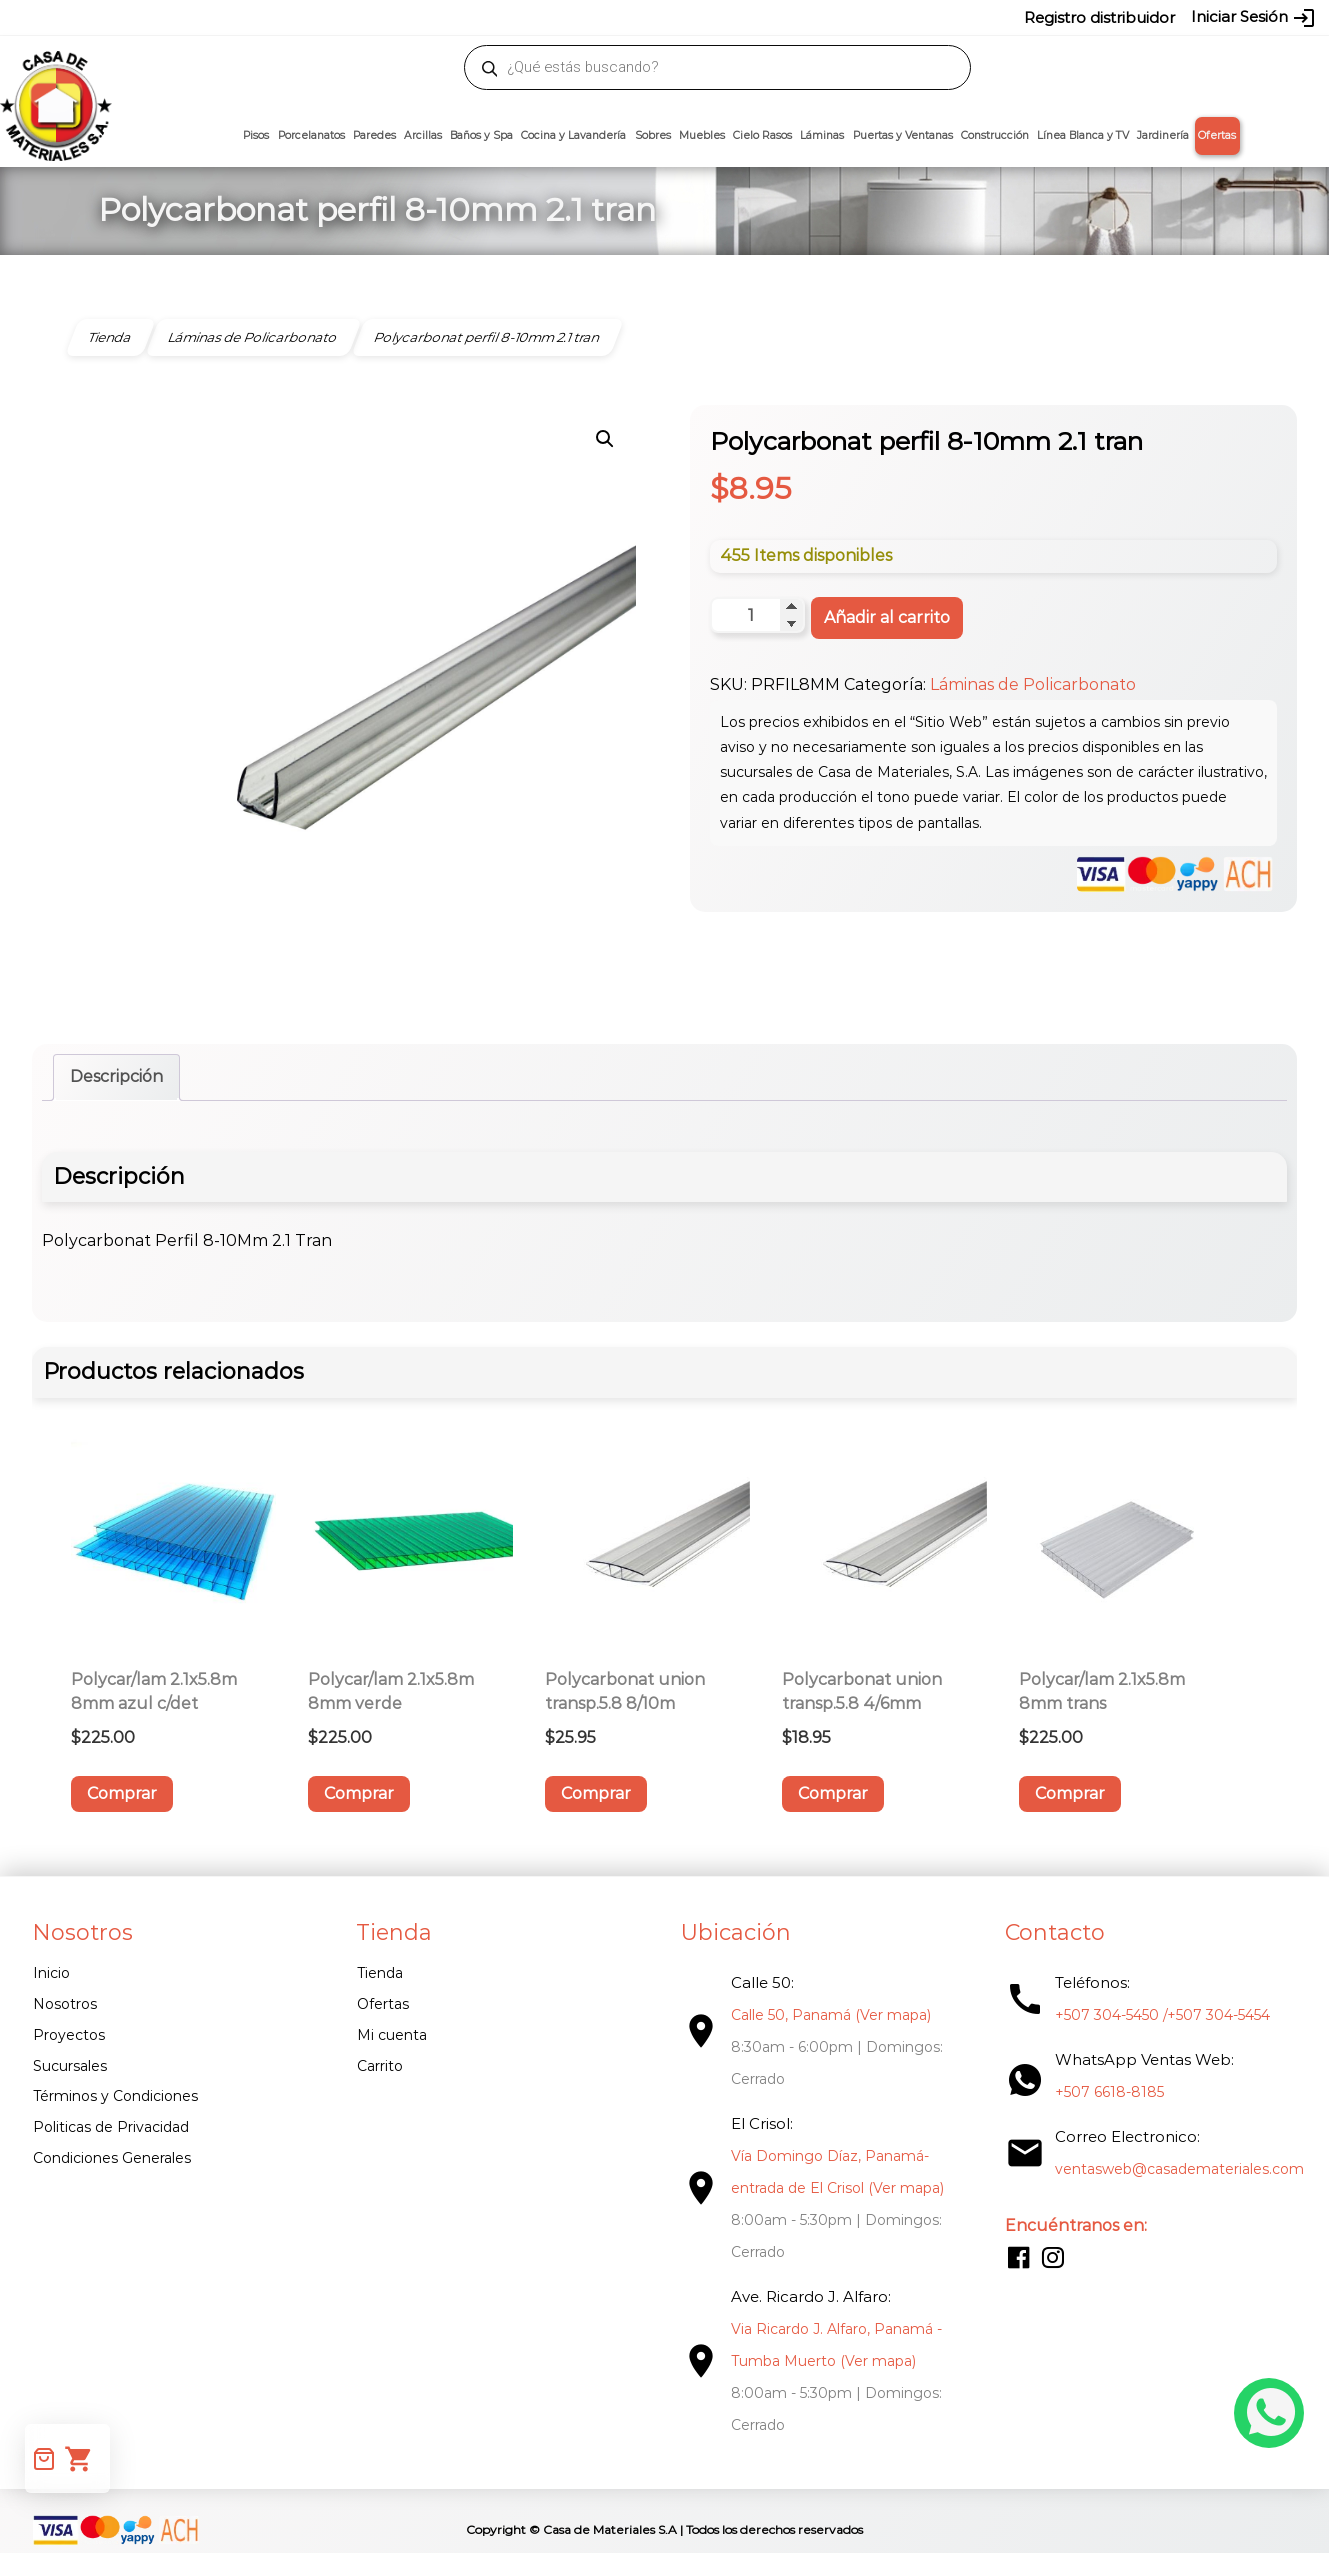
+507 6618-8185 (1103, 2092)
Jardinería (1163, 135)
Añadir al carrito (887, 617)
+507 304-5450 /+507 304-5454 (1156, 2015)
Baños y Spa (481, 135)
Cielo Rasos (762, 135)
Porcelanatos (311, 135)
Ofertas (1217, 135)
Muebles (702, 135)
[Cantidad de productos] (757, 615)
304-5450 (636, 17)
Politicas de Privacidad (111, 2127)
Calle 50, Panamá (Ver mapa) (827, 2015)
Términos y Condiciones (115, 2096)
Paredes (374, 135)
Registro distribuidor (1099, 17)
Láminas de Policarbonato (1033, 684)
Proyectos (69, 2035)
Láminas (822, 135)
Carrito (378, 2066)
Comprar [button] (122, 1793)
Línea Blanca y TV (1083, 135)
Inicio (51, 1973)
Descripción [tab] (116, 1076)
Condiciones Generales (112, 2158)
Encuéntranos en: (1070, 2225)
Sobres (653, 135)
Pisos (256, 135)
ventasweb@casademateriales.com (216, 17)
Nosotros (65, 2004)
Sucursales (70, 2066)
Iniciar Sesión (1253, 18)
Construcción (995, 135)
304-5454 (707, 17)
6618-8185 (777, 17)
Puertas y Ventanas (903, 135)
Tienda (378, 1973)
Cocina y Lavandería (573, 135)
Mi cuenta (390, 2035)
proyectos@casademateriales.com (454, 17)
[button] (605, 439)
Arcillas (423, 135)
